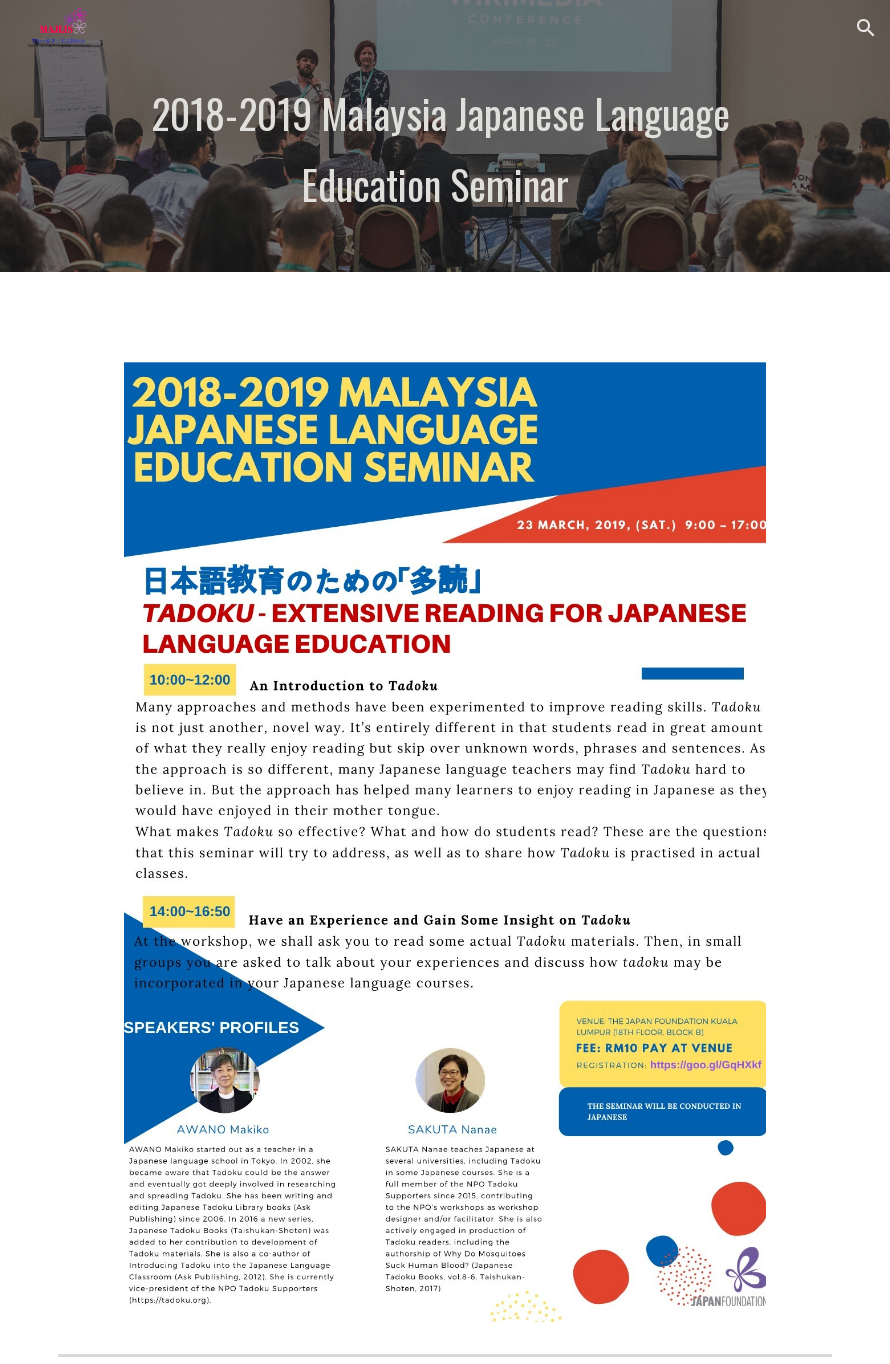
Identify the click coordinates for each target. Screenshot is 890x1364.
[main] (445, 164)
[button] (866, 28)
